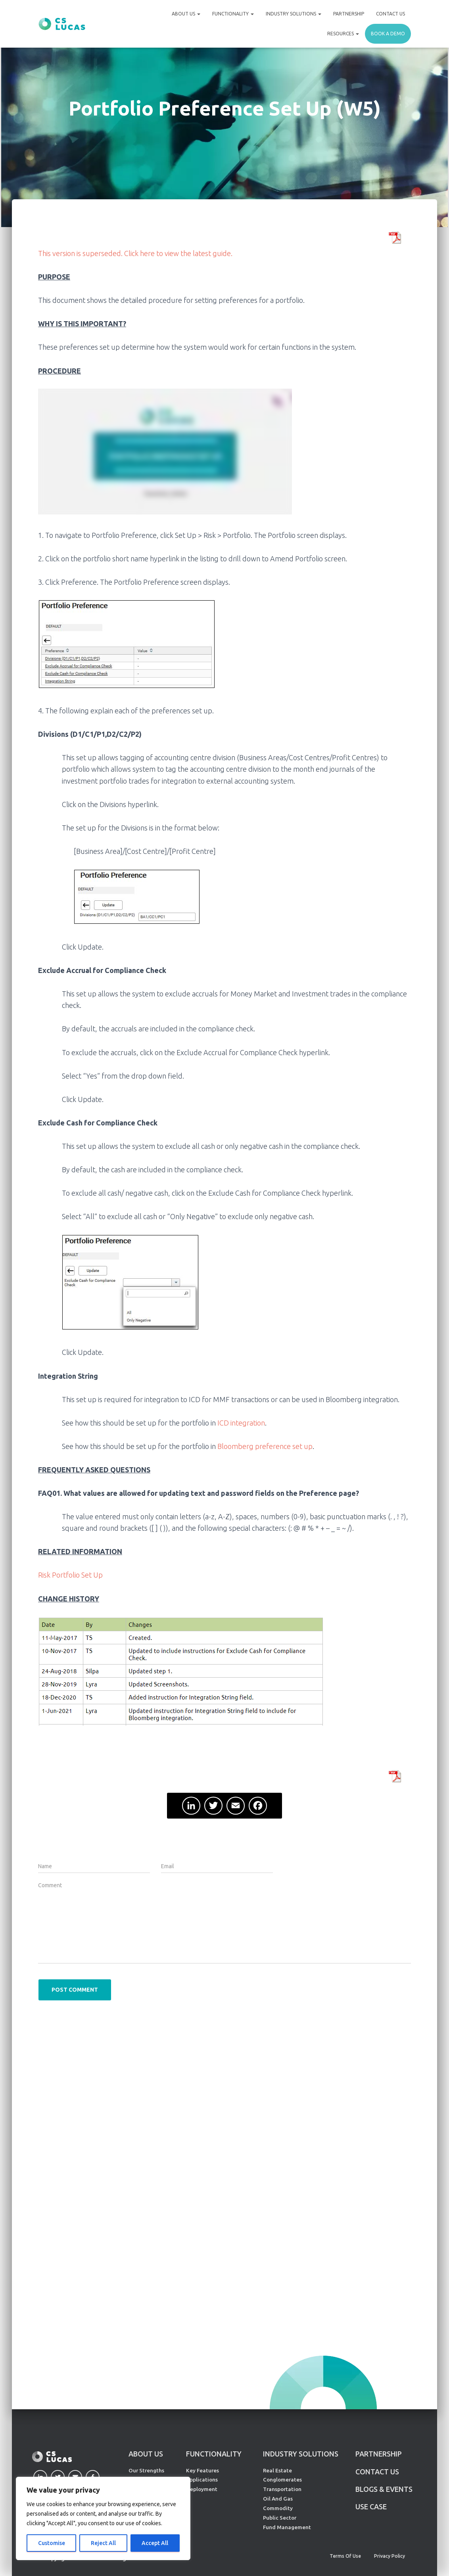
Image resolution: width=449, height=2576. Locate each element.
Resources (343, 33)
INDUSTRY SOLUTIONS (300, 2454)
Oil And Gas (278, 2498)
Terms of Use (345, 2556)
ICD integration (241, 1423)
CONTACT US (377, 2472)
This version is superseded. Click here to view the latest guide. (135, 253)
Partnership (348, 13)
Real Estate (277, 2470)
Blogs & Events (384, 2489)
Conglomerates (282, 2479)
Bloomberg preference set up (265, 1446)
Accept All (155, 2543)
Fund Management (287, 2527)
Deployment (201, 2489)
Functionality (233, 13)
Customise (51, 2543)
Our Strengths (146, 2470)
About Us (186, 13)
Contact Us (390, 13)
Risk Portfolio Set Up (70, 1575)
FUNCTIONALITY (214, 2454)
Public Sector (279, 2517)
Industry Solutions (293, 13)
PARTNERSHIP (378, 2454)
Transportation (282, 2489)
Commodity (278, 2508)
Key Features (202, 2470)
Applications (202, 2479)
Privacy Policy (389, 2556)
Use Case (371, 2506)
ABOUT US (146, 2454)
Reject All (103, 2543)
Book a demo (388, 33)
